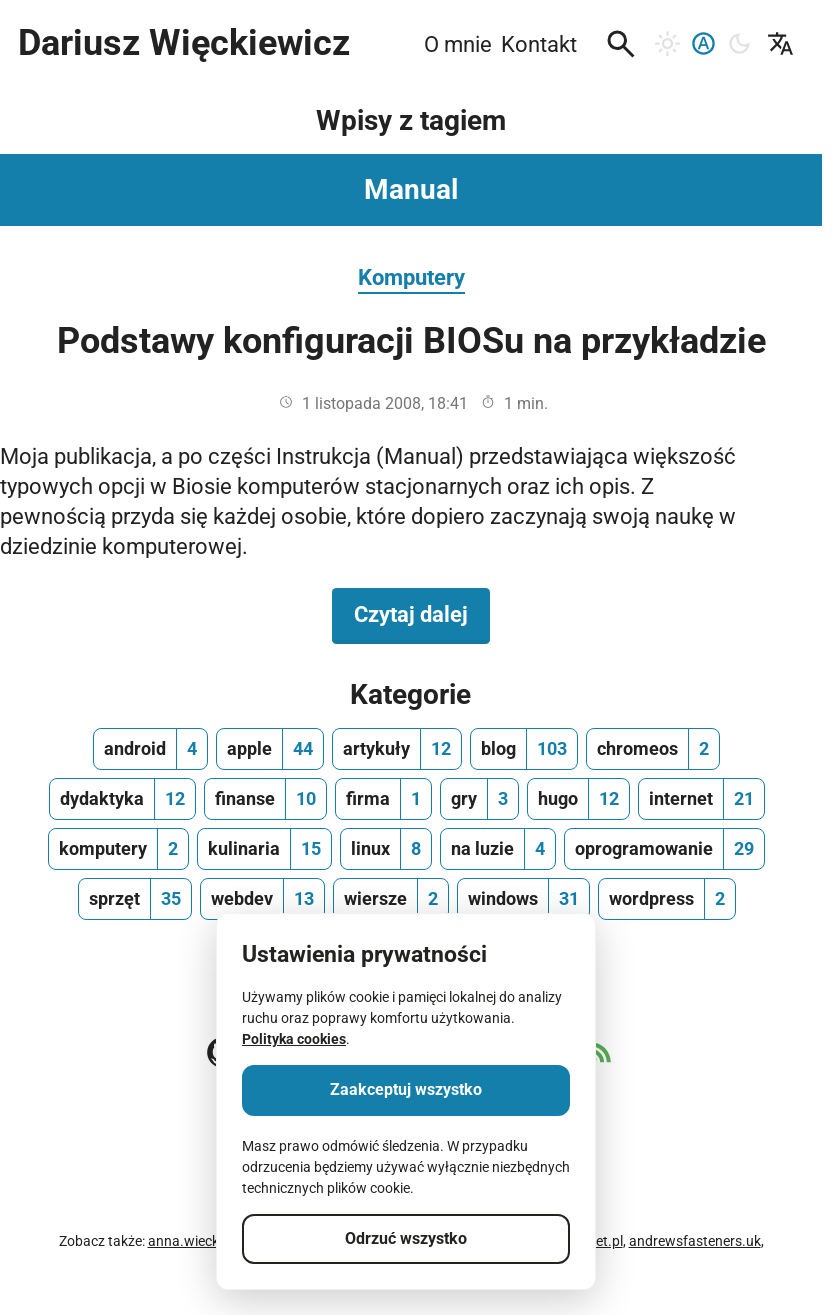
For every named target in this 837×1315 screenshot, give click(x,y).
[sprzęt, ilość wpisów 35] (135, 899)
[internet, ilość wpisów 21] (701, 799)
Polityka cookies (294, 1039)
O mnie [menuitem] (458, 44)
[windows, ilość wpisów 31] (523, 899)
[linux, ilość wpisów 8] (386, 849)
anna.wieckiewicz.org (215, 1241)
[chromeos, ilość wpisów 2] (653, 749)
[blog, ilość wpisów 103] (524, 749)
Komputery (411, 277)
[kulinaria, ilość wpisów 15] (264, 849)
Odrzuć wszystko (406, 1238)
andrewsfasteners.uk (695, 1241)
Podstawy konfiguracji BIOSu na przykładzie (411, 341)
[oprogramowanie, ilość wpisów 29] (664, 849)
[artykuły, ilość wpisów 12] (397, 749)
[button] (621, 44)
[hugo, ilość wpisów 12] (578, 799)
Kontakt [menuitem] (539, 44)
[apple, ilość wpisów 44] (270, 749)
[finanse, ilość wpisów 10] (265, 799)
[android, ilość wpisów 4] (150, 749)
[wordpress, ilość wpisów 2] (667, 899)
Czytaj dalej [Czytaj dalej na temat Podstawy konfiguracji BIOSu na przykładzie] (422, 613)
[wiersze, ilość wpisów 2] (391, 899)
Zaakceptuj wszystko (406, 1089)
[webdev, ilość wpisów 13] (262, 899)
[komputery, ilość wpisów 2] (118, 849)
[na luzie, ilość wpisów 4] (498, 849)
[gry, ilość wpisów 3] (479, 799)
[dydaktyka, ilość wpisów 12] (122, 799)
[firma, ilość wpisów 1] (383, 799)
